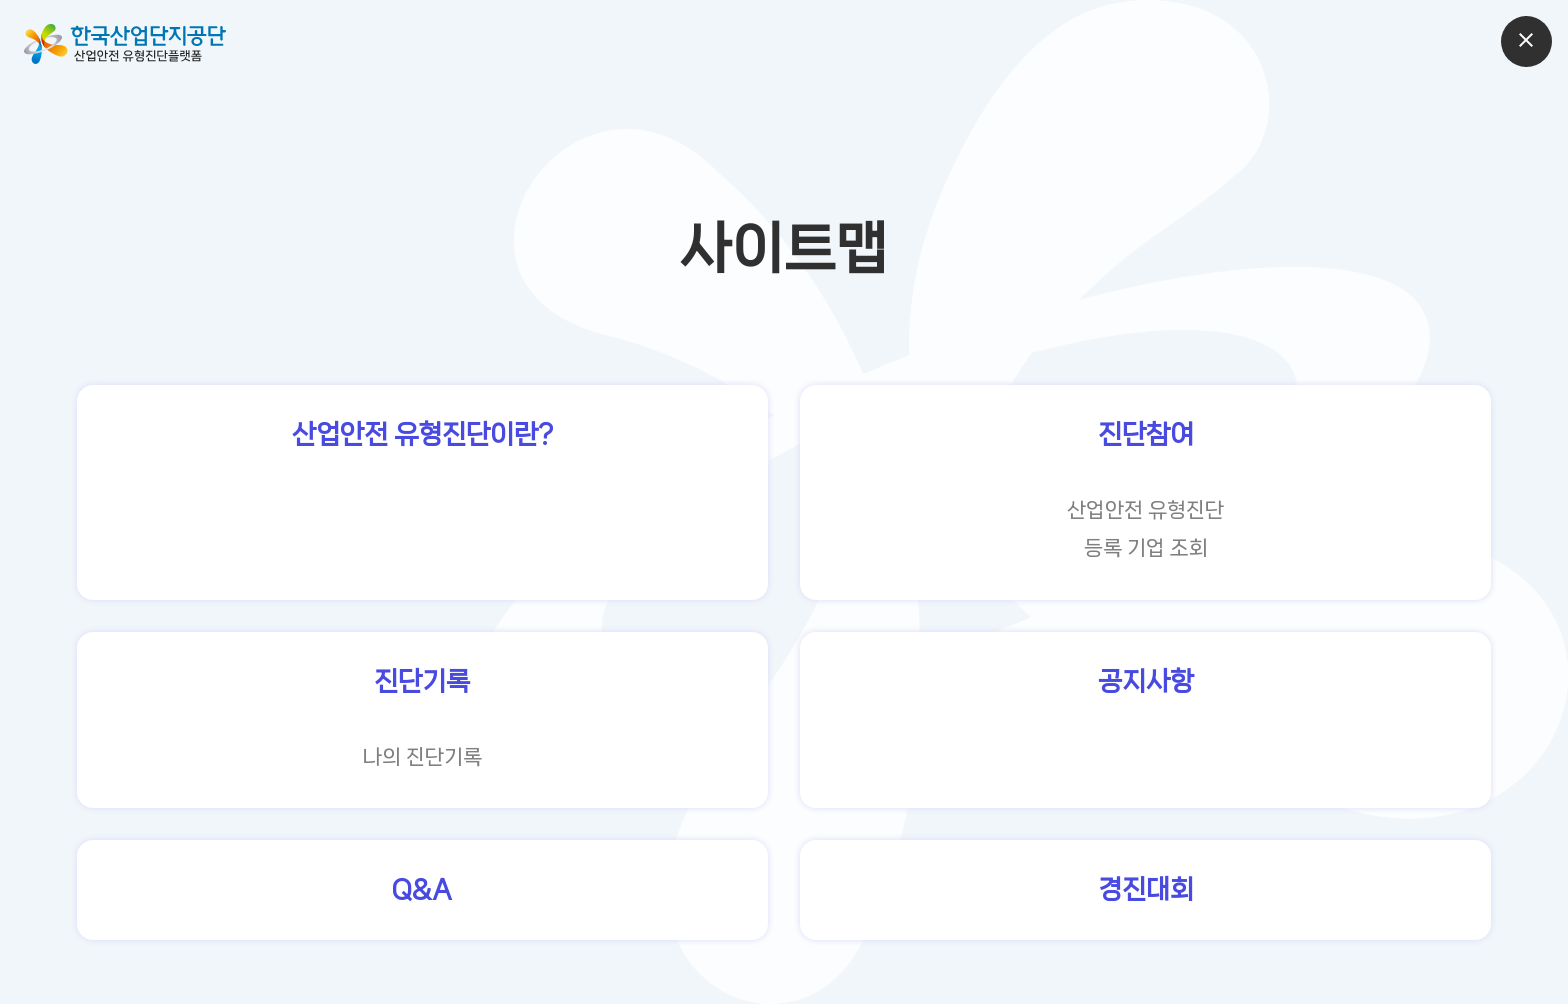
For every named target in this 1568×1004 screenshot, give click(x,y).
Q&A (422, 889)
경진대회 (1146, 889)
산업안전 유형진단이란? (422, 434)
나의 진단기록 (422, 757)
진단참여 (1146, 434)
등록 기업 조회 (1146, 548)
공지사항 (1146, 681)
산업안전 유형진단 (1145, 510)
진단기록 (422, 681)
